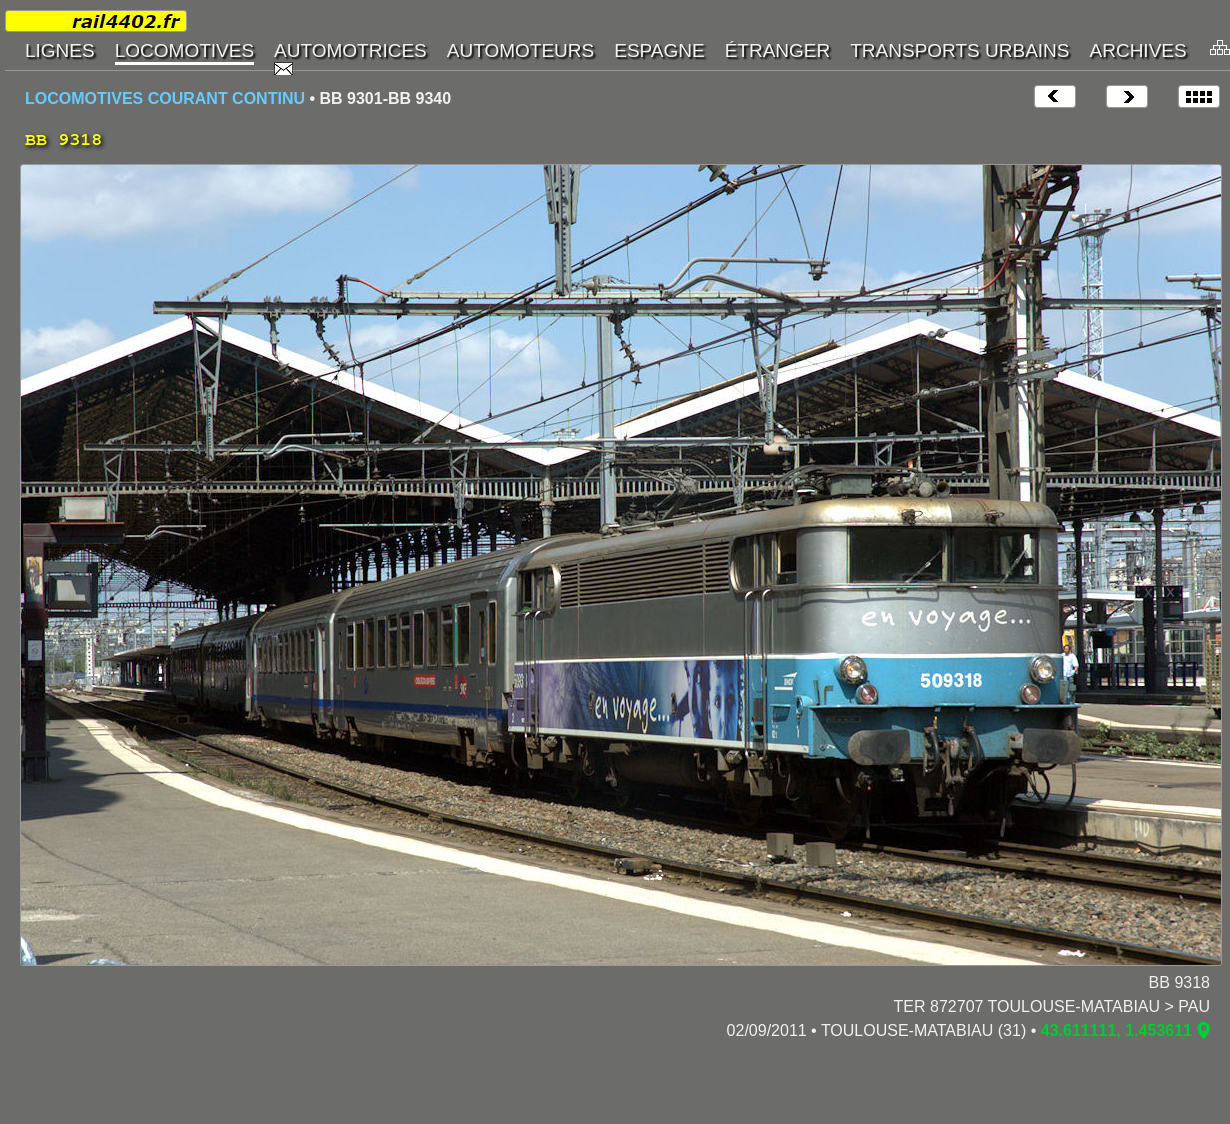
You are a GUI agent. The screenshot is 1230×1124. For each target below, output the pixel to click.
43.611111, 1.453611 (1116, 1030)
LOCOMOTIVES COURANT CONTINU (165, 98)
